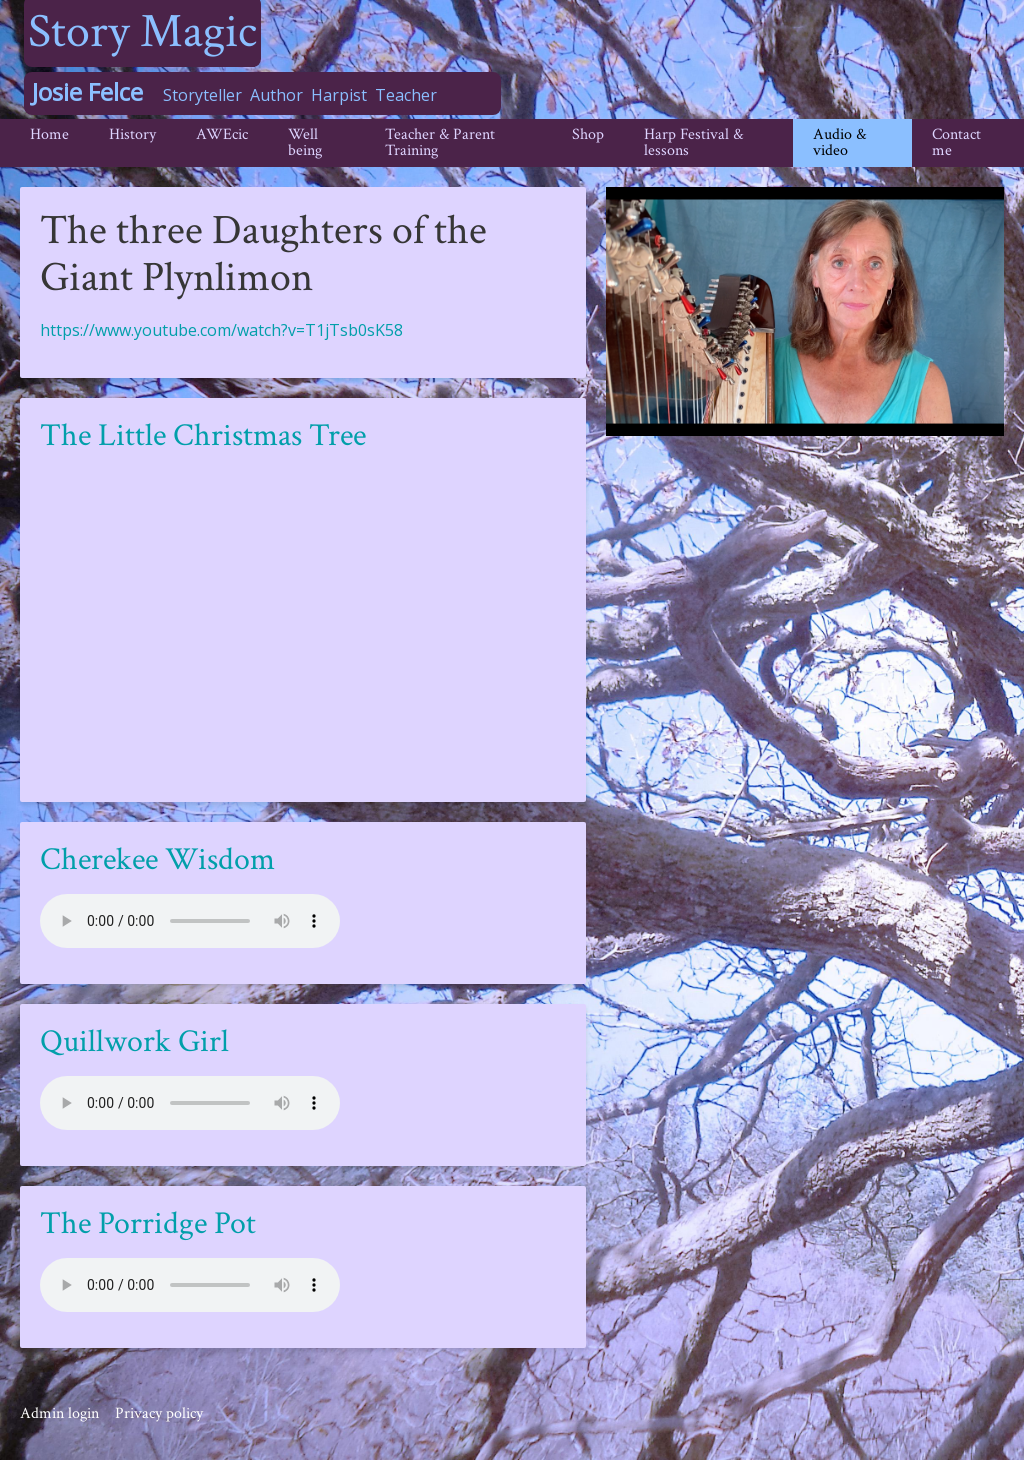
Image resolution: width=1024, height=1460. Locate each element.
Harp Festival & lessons (693, 142)
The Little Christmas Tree (203, 435)
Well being (305, 142)
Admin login (59, 1413)
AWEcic (222, 134)
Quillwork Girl (134, 1041)
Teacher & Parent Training (440, 142)
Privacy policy (159, 1413)
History (132, 134)
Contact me (956, 142)
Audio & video (839, 142)
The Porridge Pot (148, 1223)
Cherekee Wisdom (157, 859)
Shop (588, 134)
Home (49, 134)
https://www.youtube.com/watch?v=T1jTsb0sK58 (221, 330)
